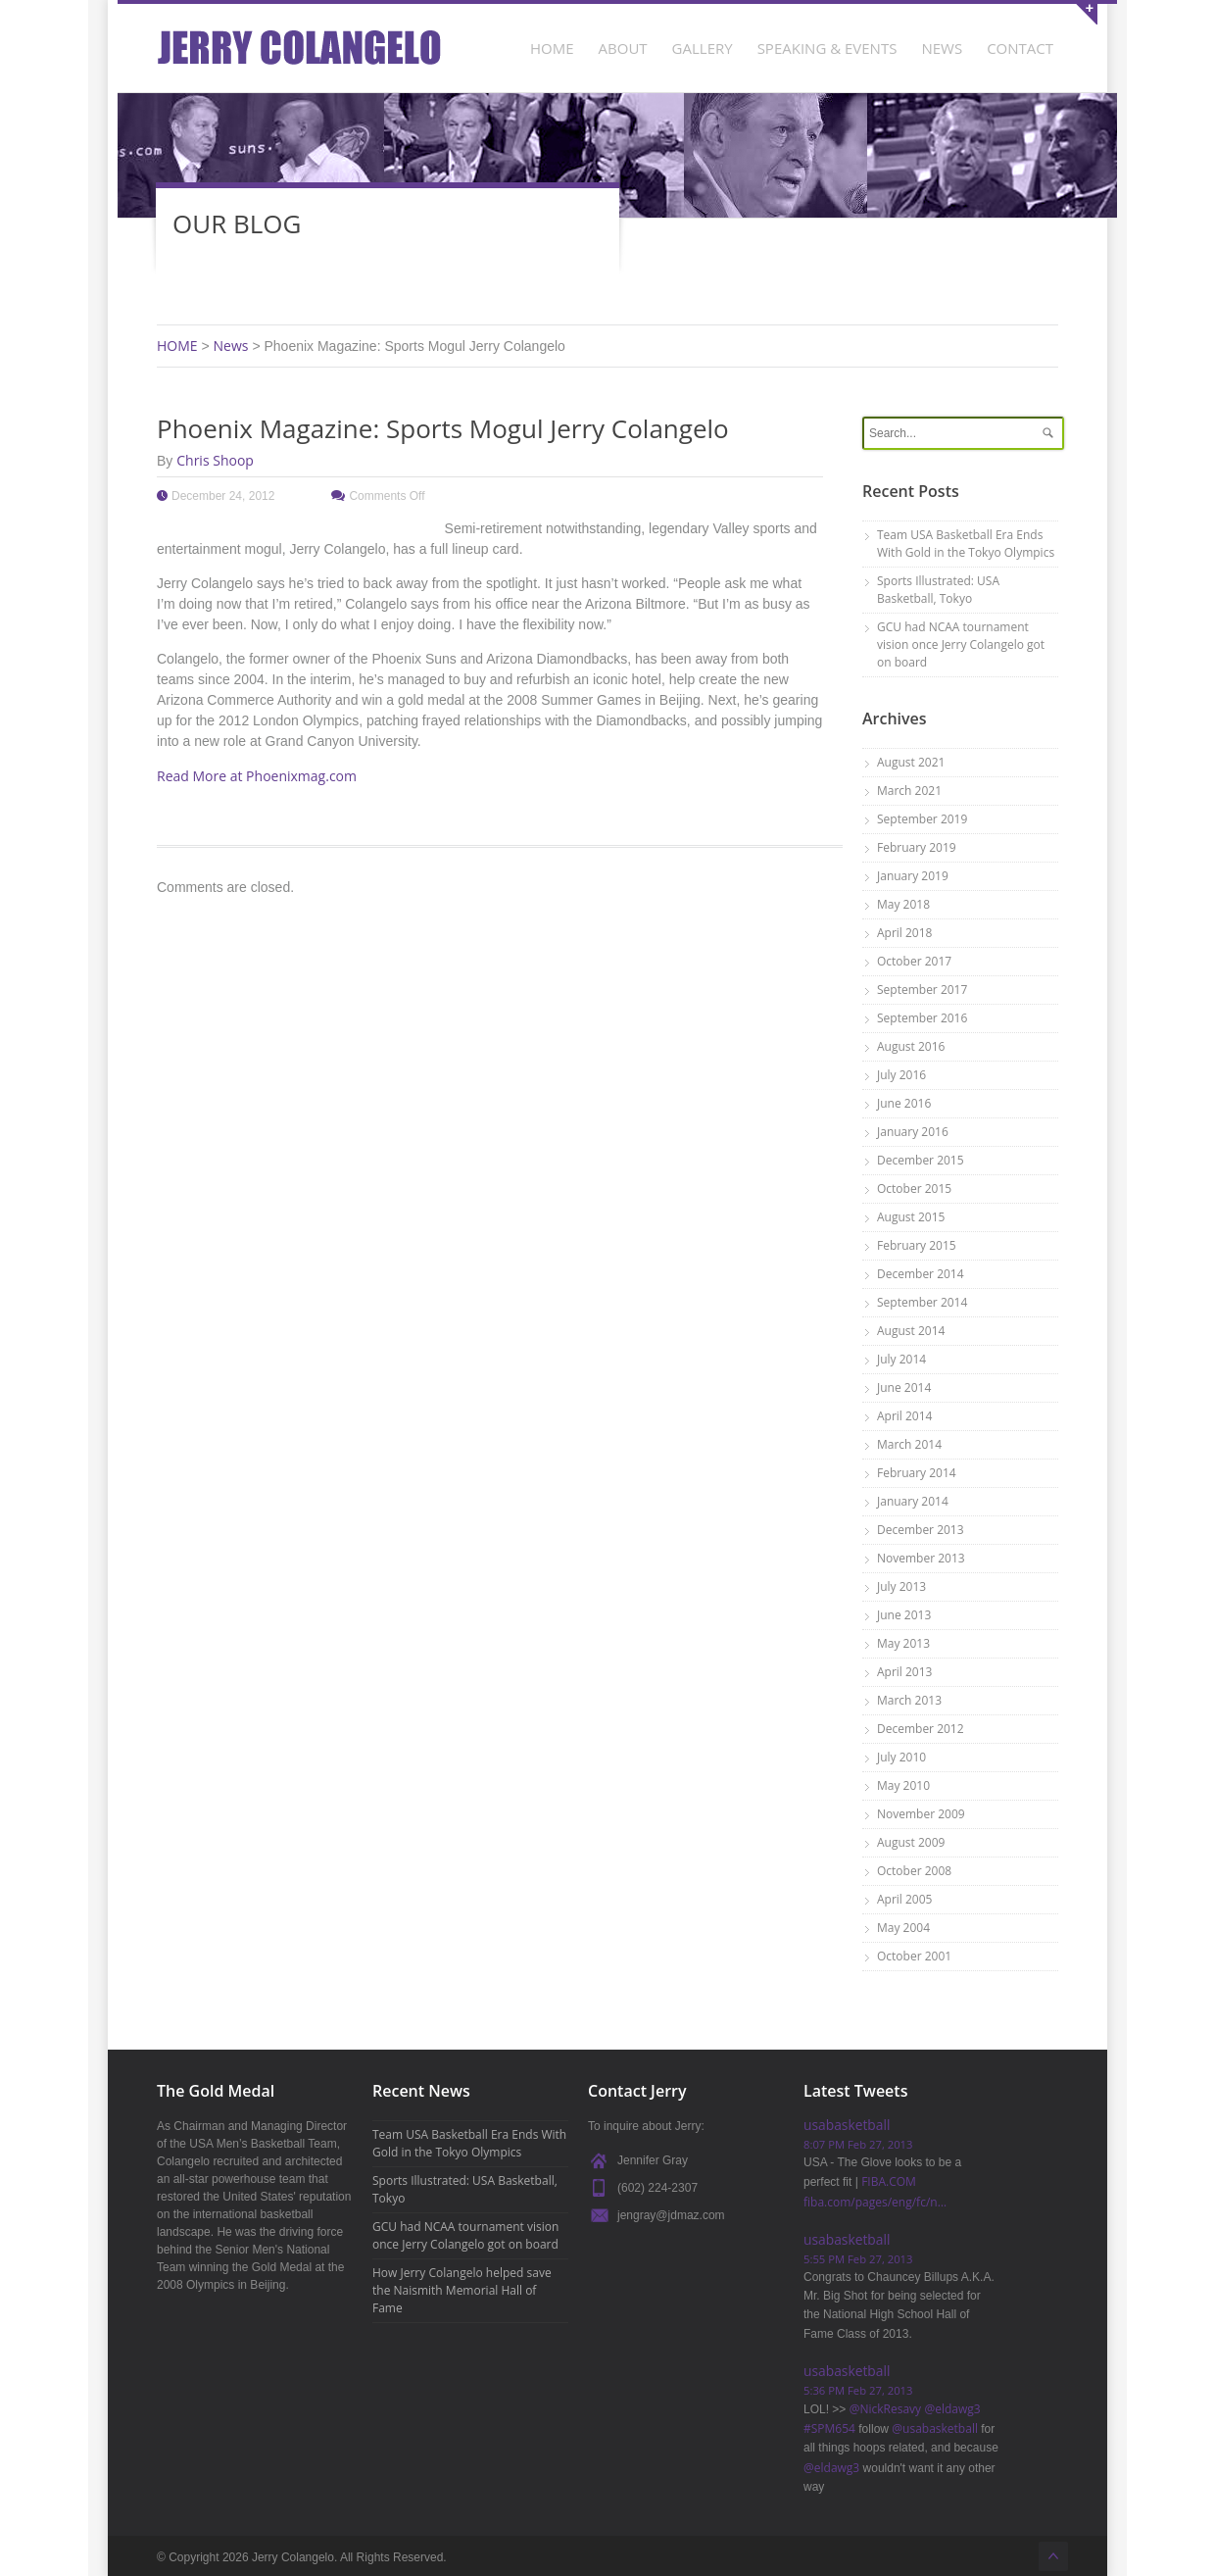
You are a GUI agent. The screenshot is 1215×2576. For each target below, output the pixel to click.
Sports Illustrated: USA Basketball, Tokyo (938, 589)
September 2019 (922, 819)
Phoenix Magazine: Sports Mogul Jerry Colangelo (443, 428)
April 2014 (904, 1416)
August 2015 (911, 1217)
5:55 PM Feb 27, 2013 (858, 2259)
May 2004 (903, 1927)
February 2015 (916, 1245)
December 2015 (920, 1160)
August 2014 (911, 1330)
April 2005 (904, 1899)
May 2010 (903, 1785)
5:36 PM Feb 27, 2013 (858, 2390)
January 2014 (912, 1501)
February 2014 (916, 1472)
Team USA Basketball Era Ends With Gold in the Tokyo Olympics (965, 543)
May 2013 (903, 1643)
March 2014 (909, 1444)
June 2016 (904, 1103)
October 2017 (914, 961)
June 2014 (904, 1387)
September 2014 (922, 1302)
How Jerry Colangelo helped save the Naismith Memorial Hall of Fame (462, 2290)
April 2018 (904, 932)
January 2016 (912, 1131)
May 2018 (903, 904)
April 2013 (904, 1671)
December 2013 (920, 1529)
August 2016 (911, 1046)
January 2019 (912, 875)
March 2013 (909, 1700)
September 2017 (922, 989)
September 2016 (922, 1018)
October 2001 (914, 1956)
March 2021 (909, 790)
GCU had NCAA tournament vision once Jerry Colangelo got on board (961, 644)
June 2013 (904, 1615)
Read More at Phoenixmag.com (257, 776)
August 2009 (911, 1842)
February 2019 (916, 847)
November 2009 (921, 1814)
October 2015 (914, 1188)
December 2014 (920, 1273)
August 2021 (911, 762)
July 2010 (901, 1757)
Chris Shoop (215, 460)
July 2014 (901, 1359)
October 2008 (914, 1870)
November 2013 (921, 1558)
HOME (177, 345)
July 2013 (901, 1586)
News (231, 345)
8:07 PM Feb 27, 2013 (858, 2144)
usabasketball (846, 2124)
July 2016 (901, 1074)
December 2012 (920, 1728)
